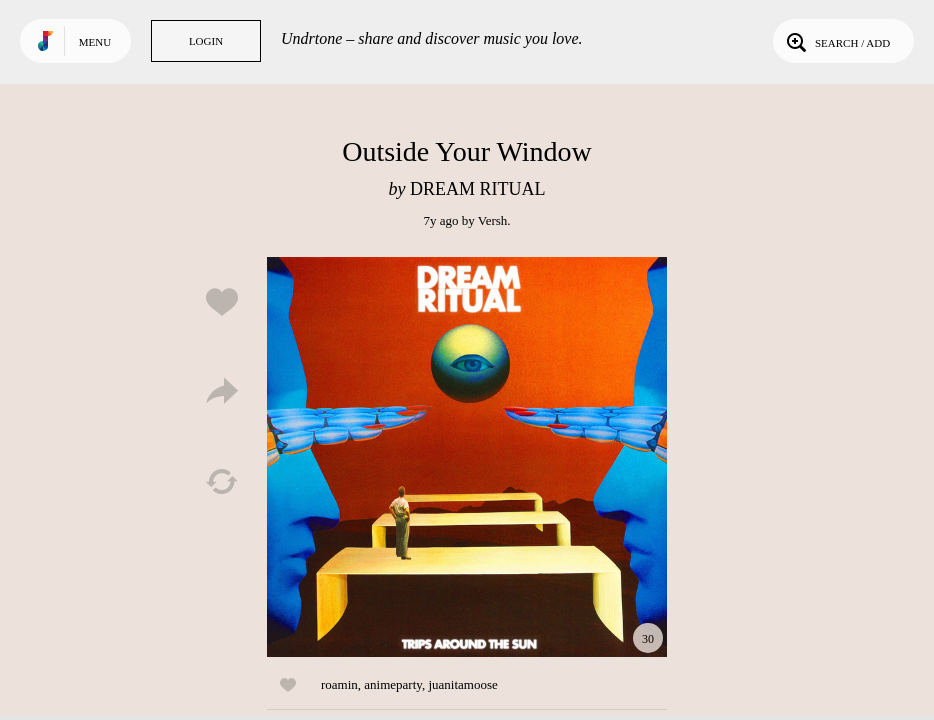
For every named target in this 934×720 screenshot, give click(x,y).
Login (206, 41)
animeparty (393, 684)
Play (467, 457)
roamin (339, 684)
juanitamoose (462, 684)
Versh (493, 220)
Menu (95, 42)
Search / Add (836, 41)
